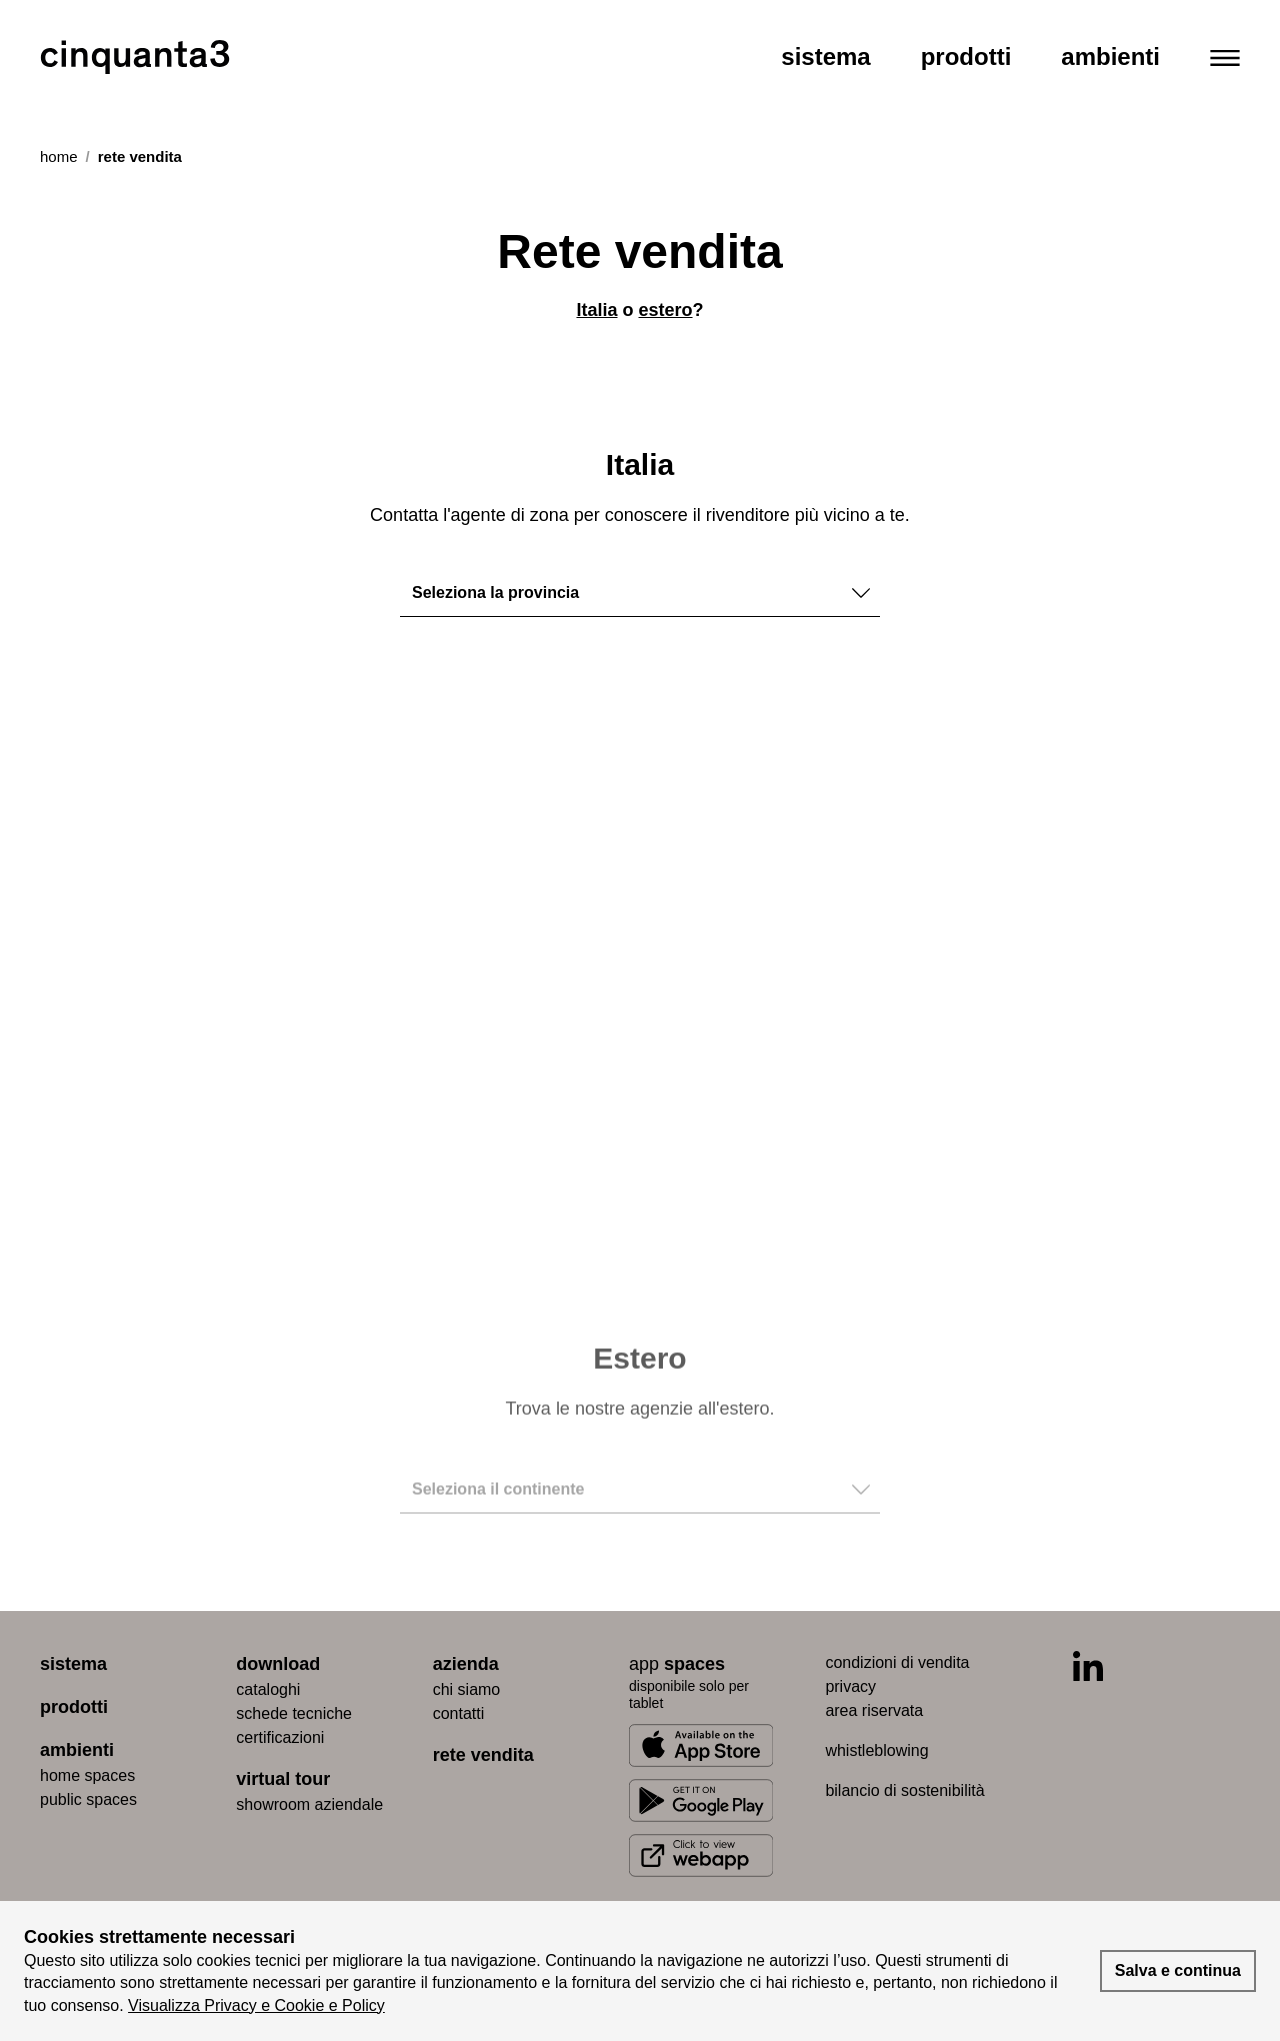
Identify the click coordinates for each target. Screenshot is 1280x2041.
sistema (73, 1664)
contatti (459, 1713)
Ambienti (1110, 56)
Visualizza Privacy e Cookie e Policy (256, 2005)
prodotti (74, 1707)
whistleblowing (876, 1750)
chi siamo (467, 1689)
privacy (850, 1686)
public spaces (88, 1799)
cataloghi (268, 1689)
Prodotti (966, 56)
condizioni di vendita (897, 1662)
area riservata (874, 1710)
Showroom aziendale (309, 1804)
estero (666, 310)
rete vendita (483, 1755)
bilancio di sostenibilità (904, 1790)
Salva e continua (1178, 1970)
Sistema (825, 56)
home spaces (87, 1775)
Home (59, 156)
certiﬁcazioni (280, 1737)
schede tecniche (294, 1713)
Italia (596, 310)
